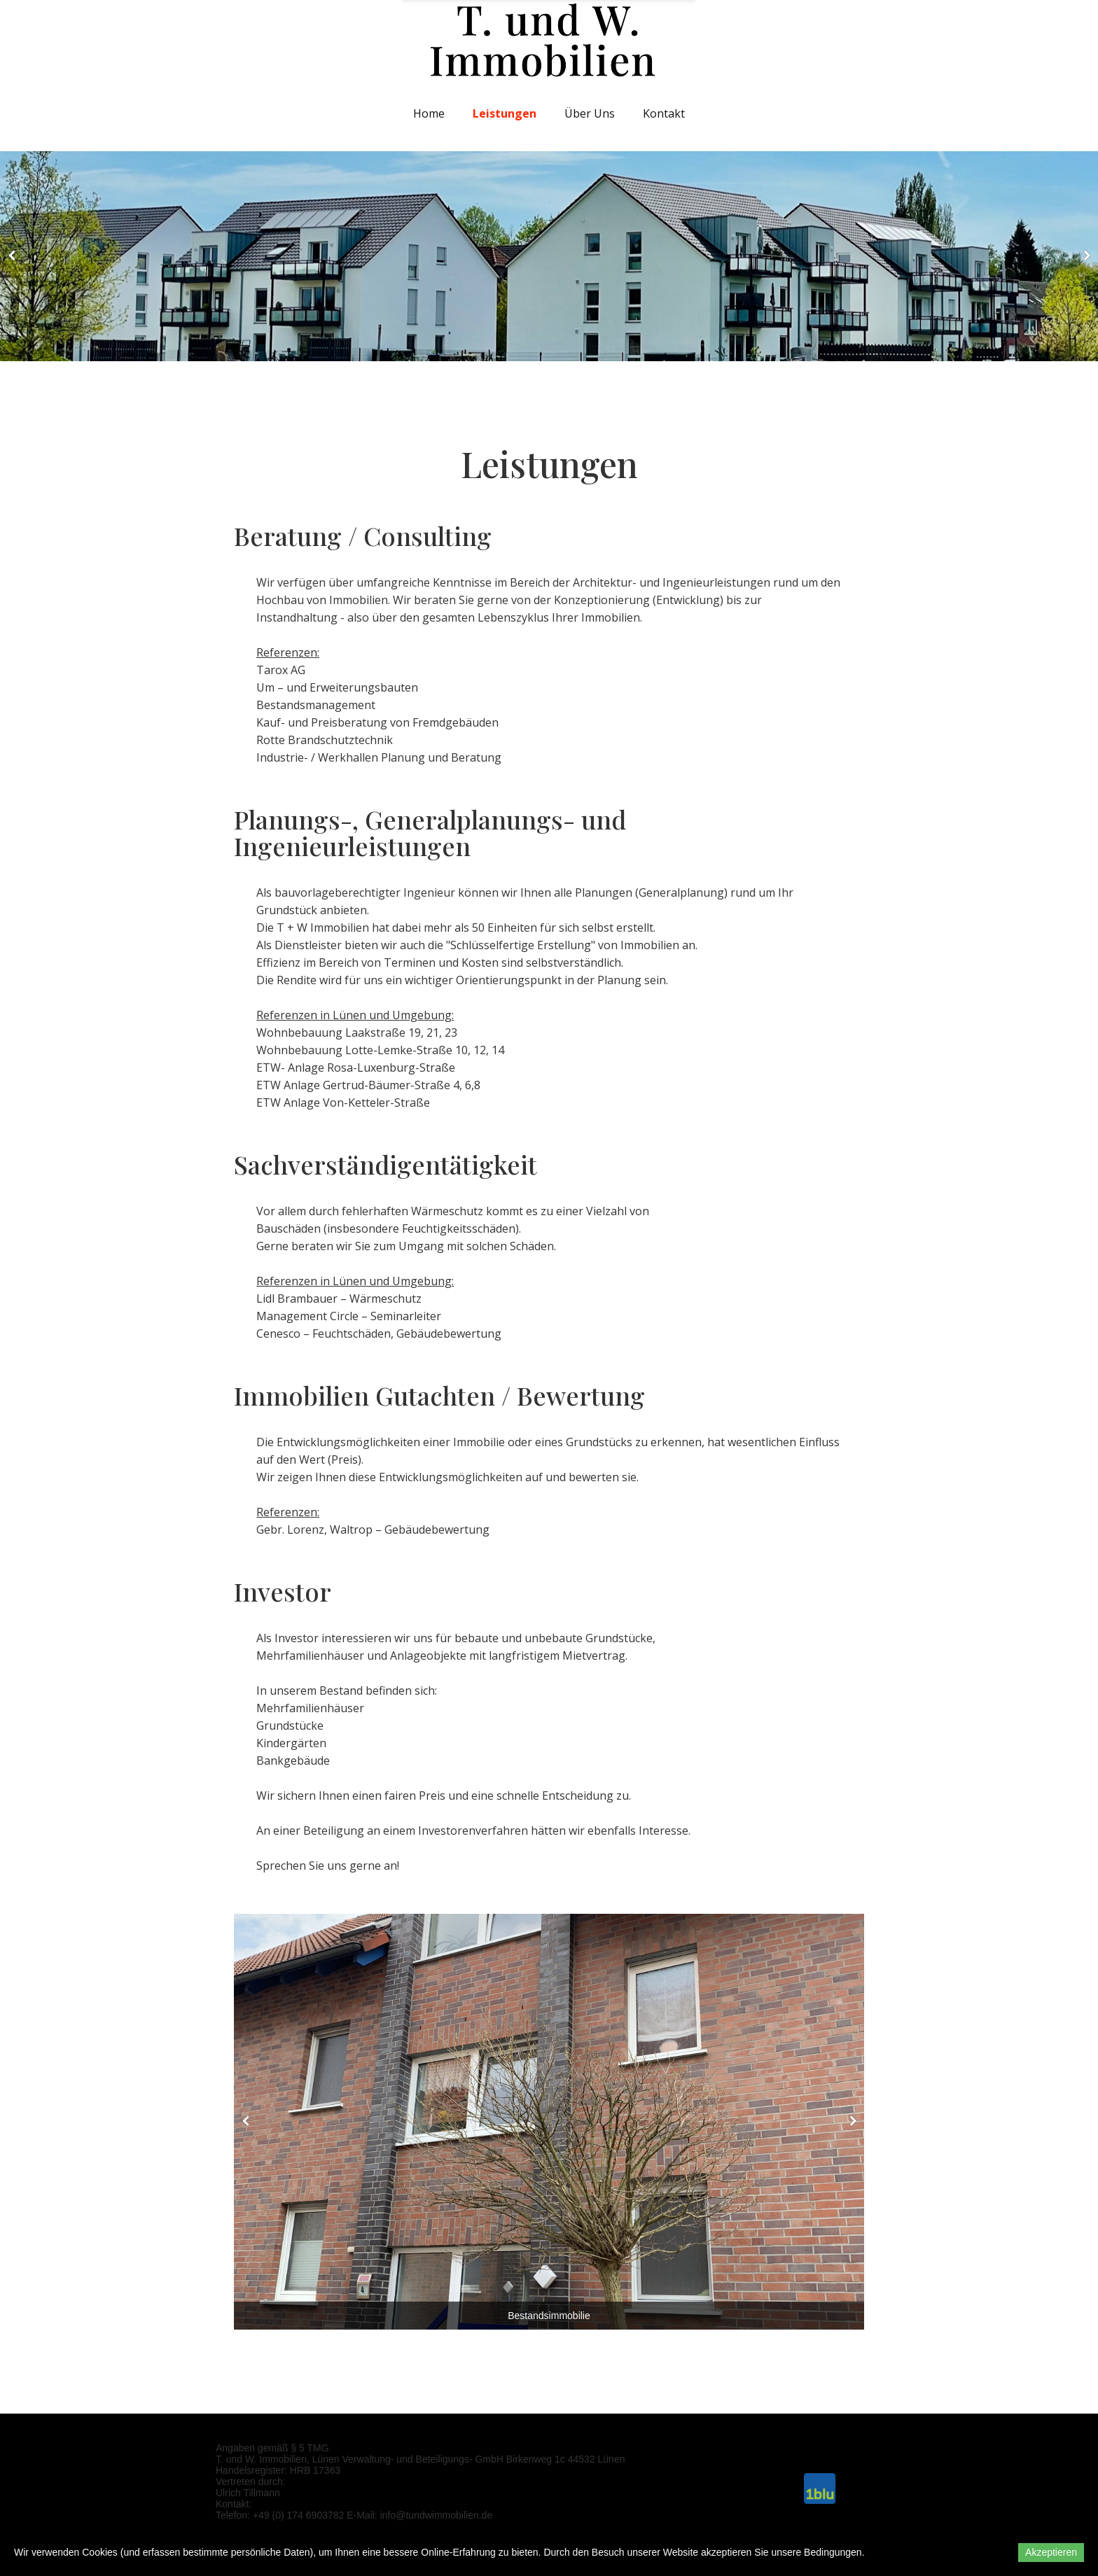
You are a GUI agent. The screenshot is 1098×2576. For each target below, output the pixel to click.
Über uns (589, 113)
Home (429, 113)
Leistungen (504, 113)
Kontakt (664, 113)
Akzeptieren (1051, 2552)
